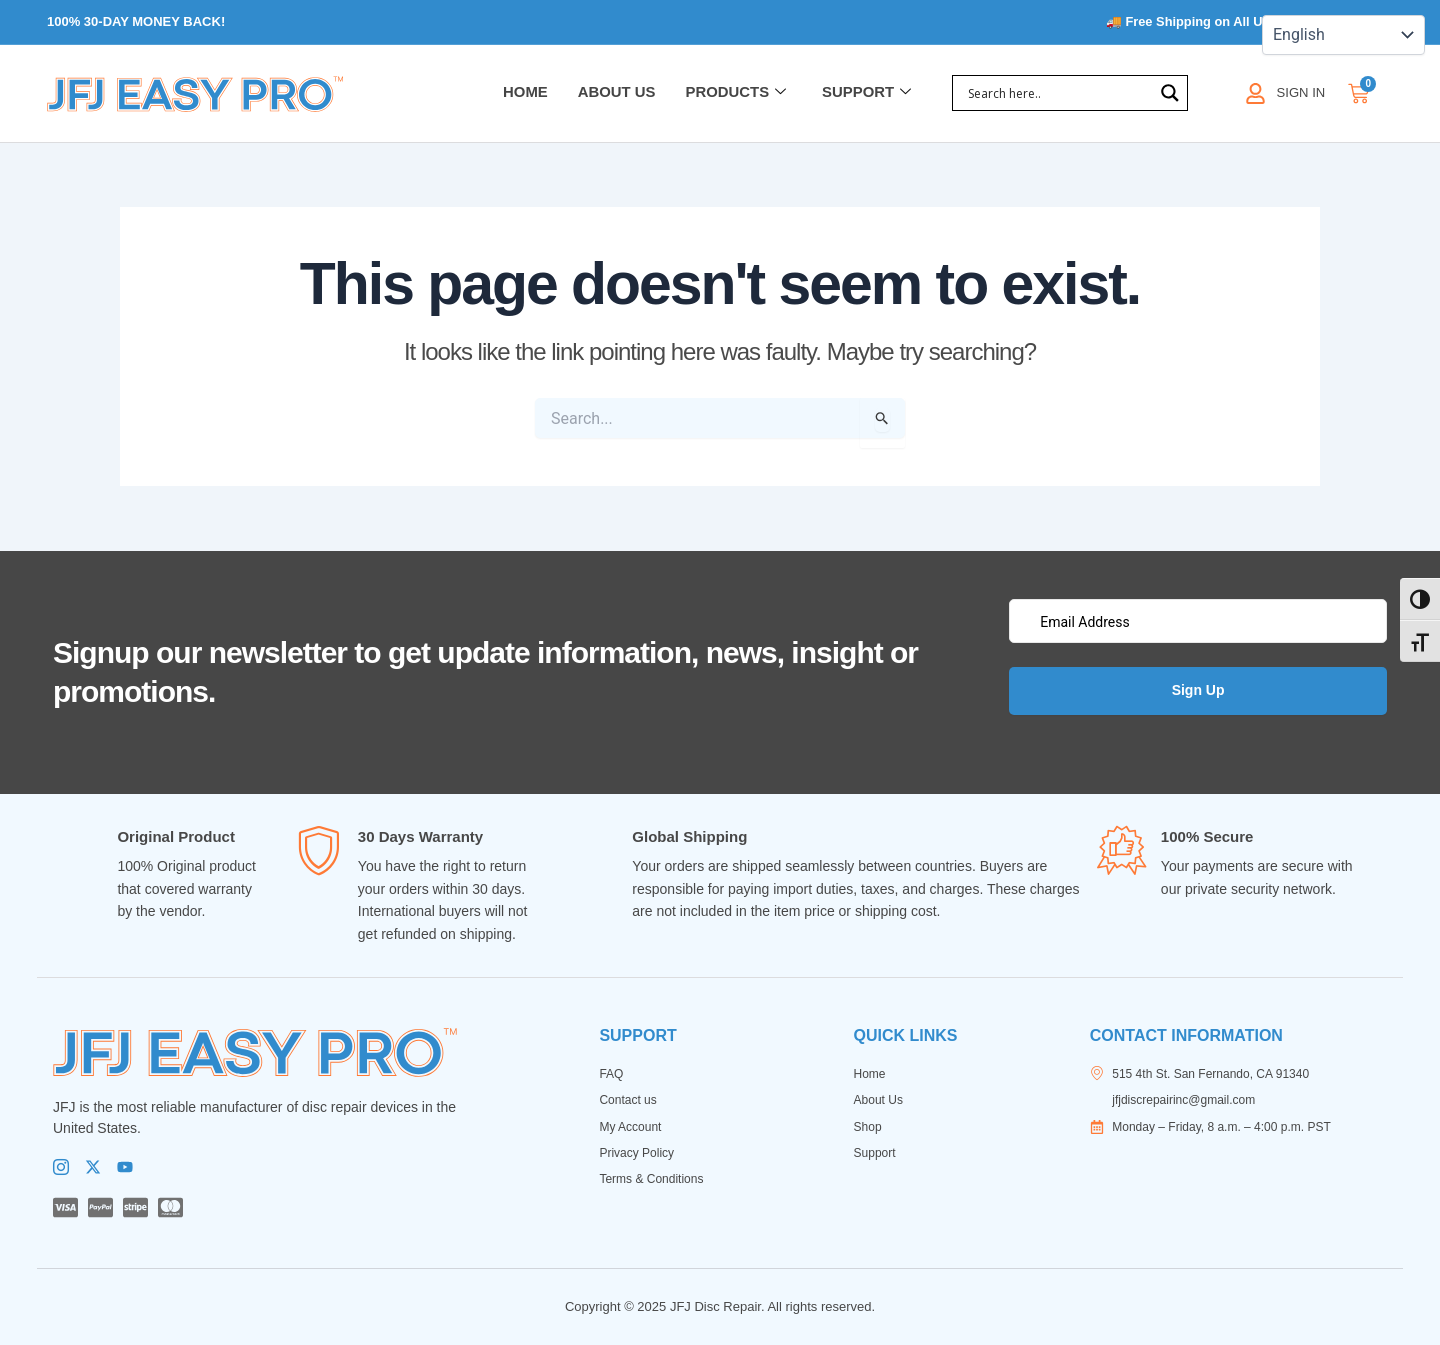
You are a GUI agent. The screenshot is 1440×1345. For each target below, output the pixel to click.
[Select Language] (1343, 35)
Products (734, 94)
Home (523, 93)
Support (867, 94)
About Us (615, 93)
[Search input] (1058, 94)
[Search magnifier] (1170, 94)
